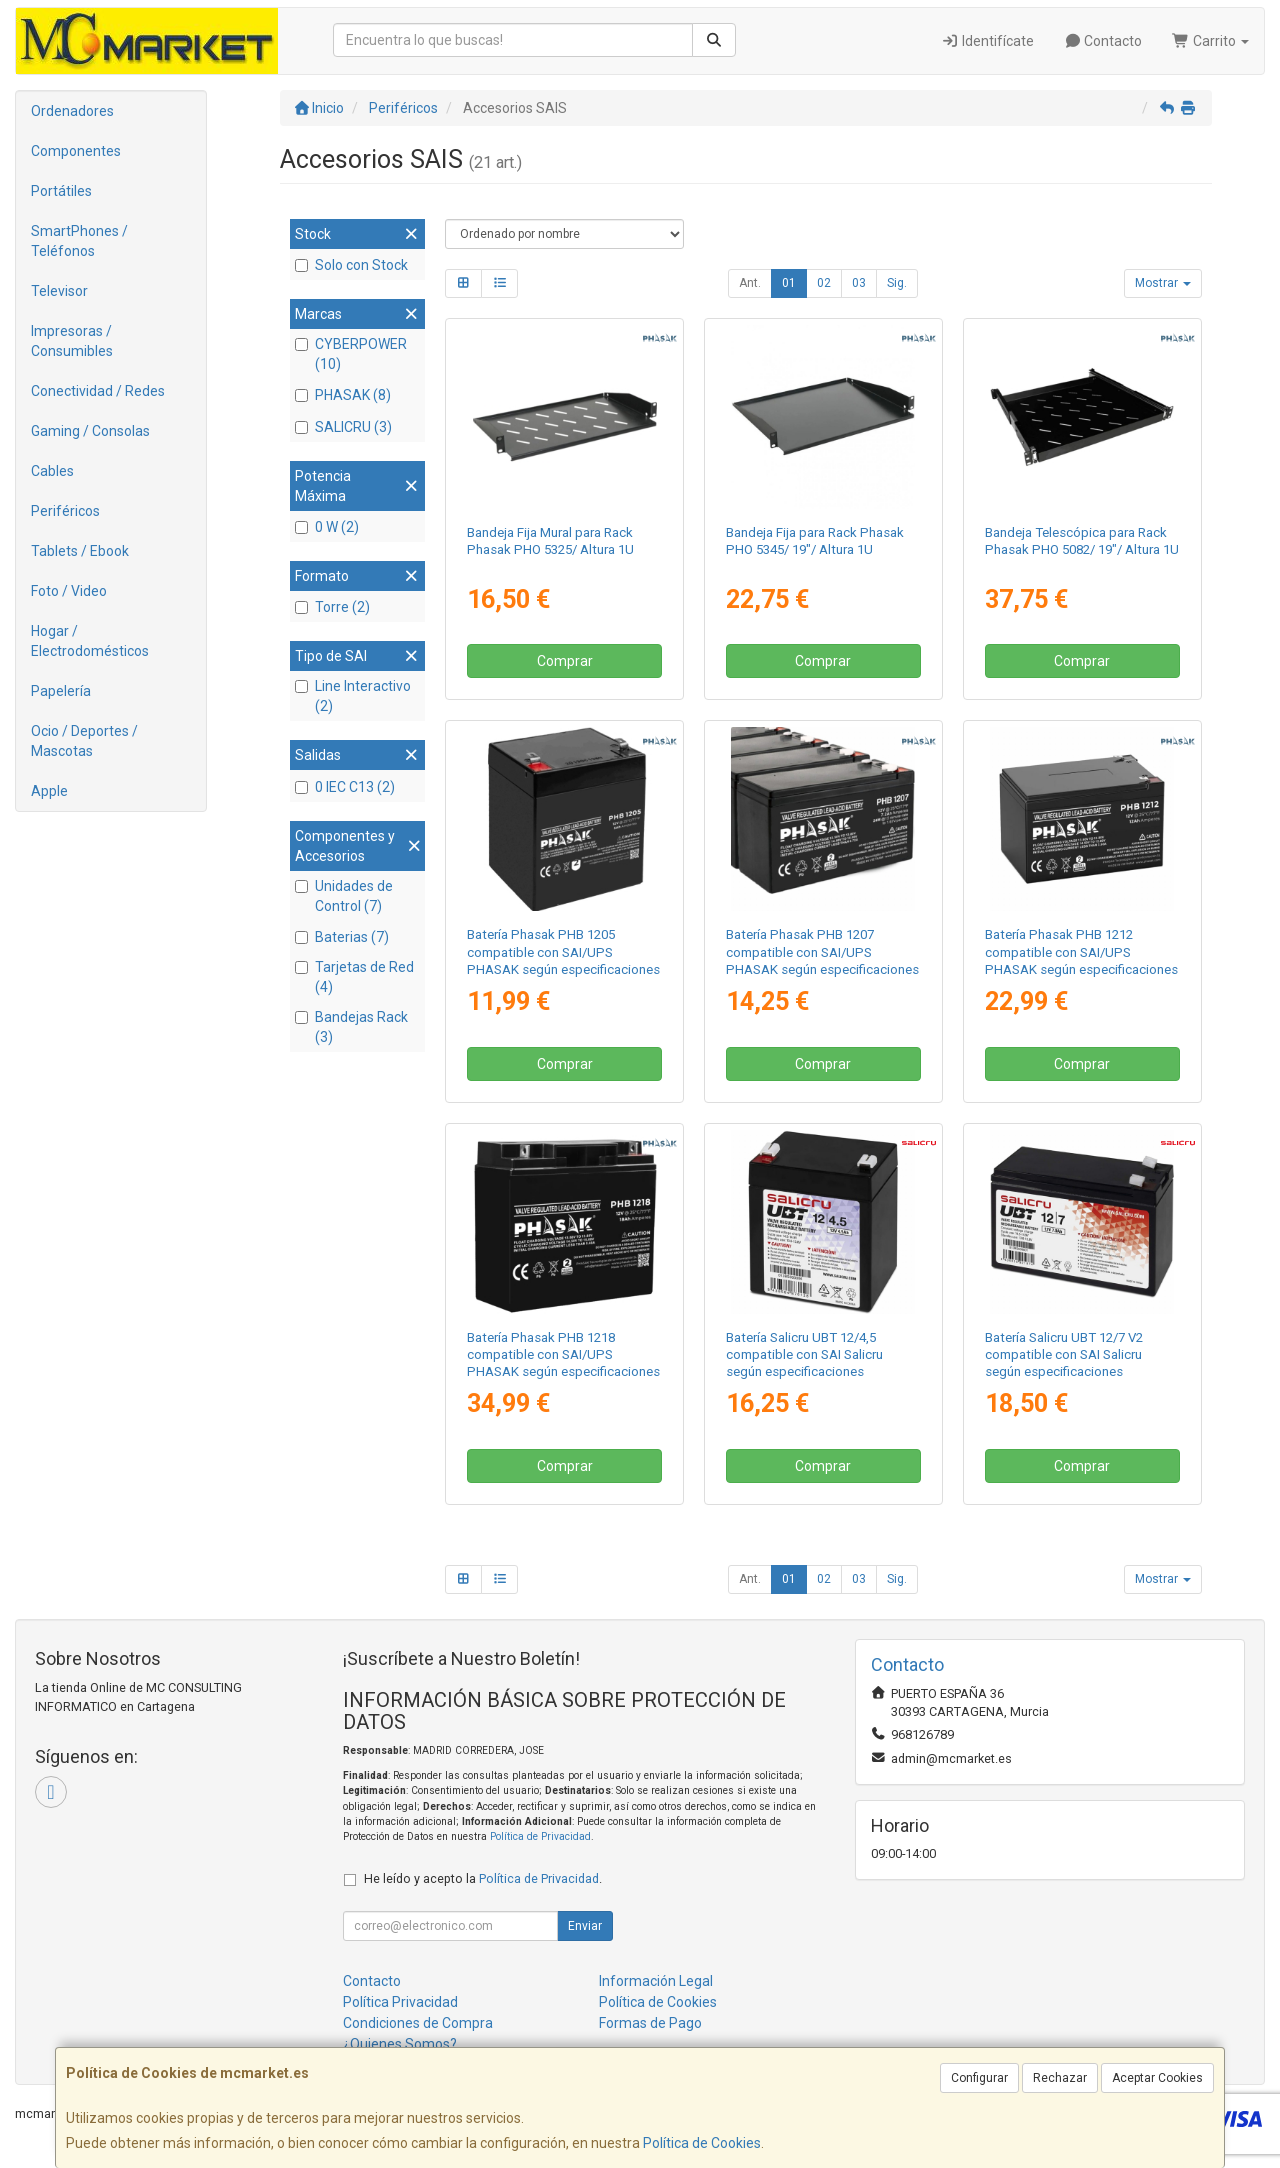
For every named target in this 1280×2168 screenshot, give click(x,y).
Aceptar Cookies (1157, 2078)
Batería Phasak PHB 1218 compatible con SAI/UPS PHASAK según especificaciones (563, 1355)
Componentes (76, 151)
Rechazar (1060, 2078)
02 (824, 283)
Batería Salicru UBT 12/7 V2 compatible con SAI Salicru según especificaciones (1064, 1355)
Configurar (979, 2078)
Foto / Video (69, 591)
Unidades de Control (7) (344, 896)
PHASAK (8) (343, 395)
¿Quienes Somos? (400, 2044)
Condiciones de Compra (418, 2023)
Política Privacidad (400, 2002)
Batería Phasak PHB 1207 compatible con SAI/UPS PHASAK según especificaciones (822, 952)
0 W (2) (327, 527)
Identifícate (987, 41)
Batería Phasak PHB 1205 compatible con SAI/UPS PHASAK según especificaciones (563, 952)
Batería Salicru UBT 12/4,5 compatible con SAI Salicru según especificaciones (804, 1355)
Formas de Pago (650, 2023)
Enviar (585, 1926)
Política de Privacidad (540, 1836)
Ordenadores (72, 111)
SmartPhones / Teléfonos (79, 241)
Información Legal (656, 1981)
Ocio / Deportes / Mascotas (84, 741)
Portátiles (61, 191)
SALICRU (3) (343, 427)
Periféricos (65, 511)
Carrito (1210, 41)
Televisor (59, 291)
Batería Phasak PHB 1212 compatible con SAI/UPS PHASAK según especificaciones (1081, 952)
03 (859, 283)
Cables (52, 471)
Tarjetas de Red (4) (354, 977)
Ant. (750, 283)
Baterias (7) (342, 937)
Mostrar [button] (1163, 283)
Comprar (565, 661)
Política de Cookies (702, 2143)
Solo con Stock (351, 265)
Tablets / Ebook (80, 551)
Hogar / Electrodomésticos (90, 641)
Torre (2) (332, 607)
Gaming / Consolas (90, 431)
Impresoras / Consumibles (72, 341)
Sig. (897, 283)
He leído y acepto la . (483, 1878)
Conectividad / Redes (98, 391)
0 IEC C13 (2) (345, 787)
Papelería (61, 691)
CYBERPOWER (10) (351, 354)
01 (789, 283)
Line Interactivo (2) (353, 696)
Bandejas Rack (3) (351, 1027)
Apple (49, 791)
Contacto (1103, 41)
